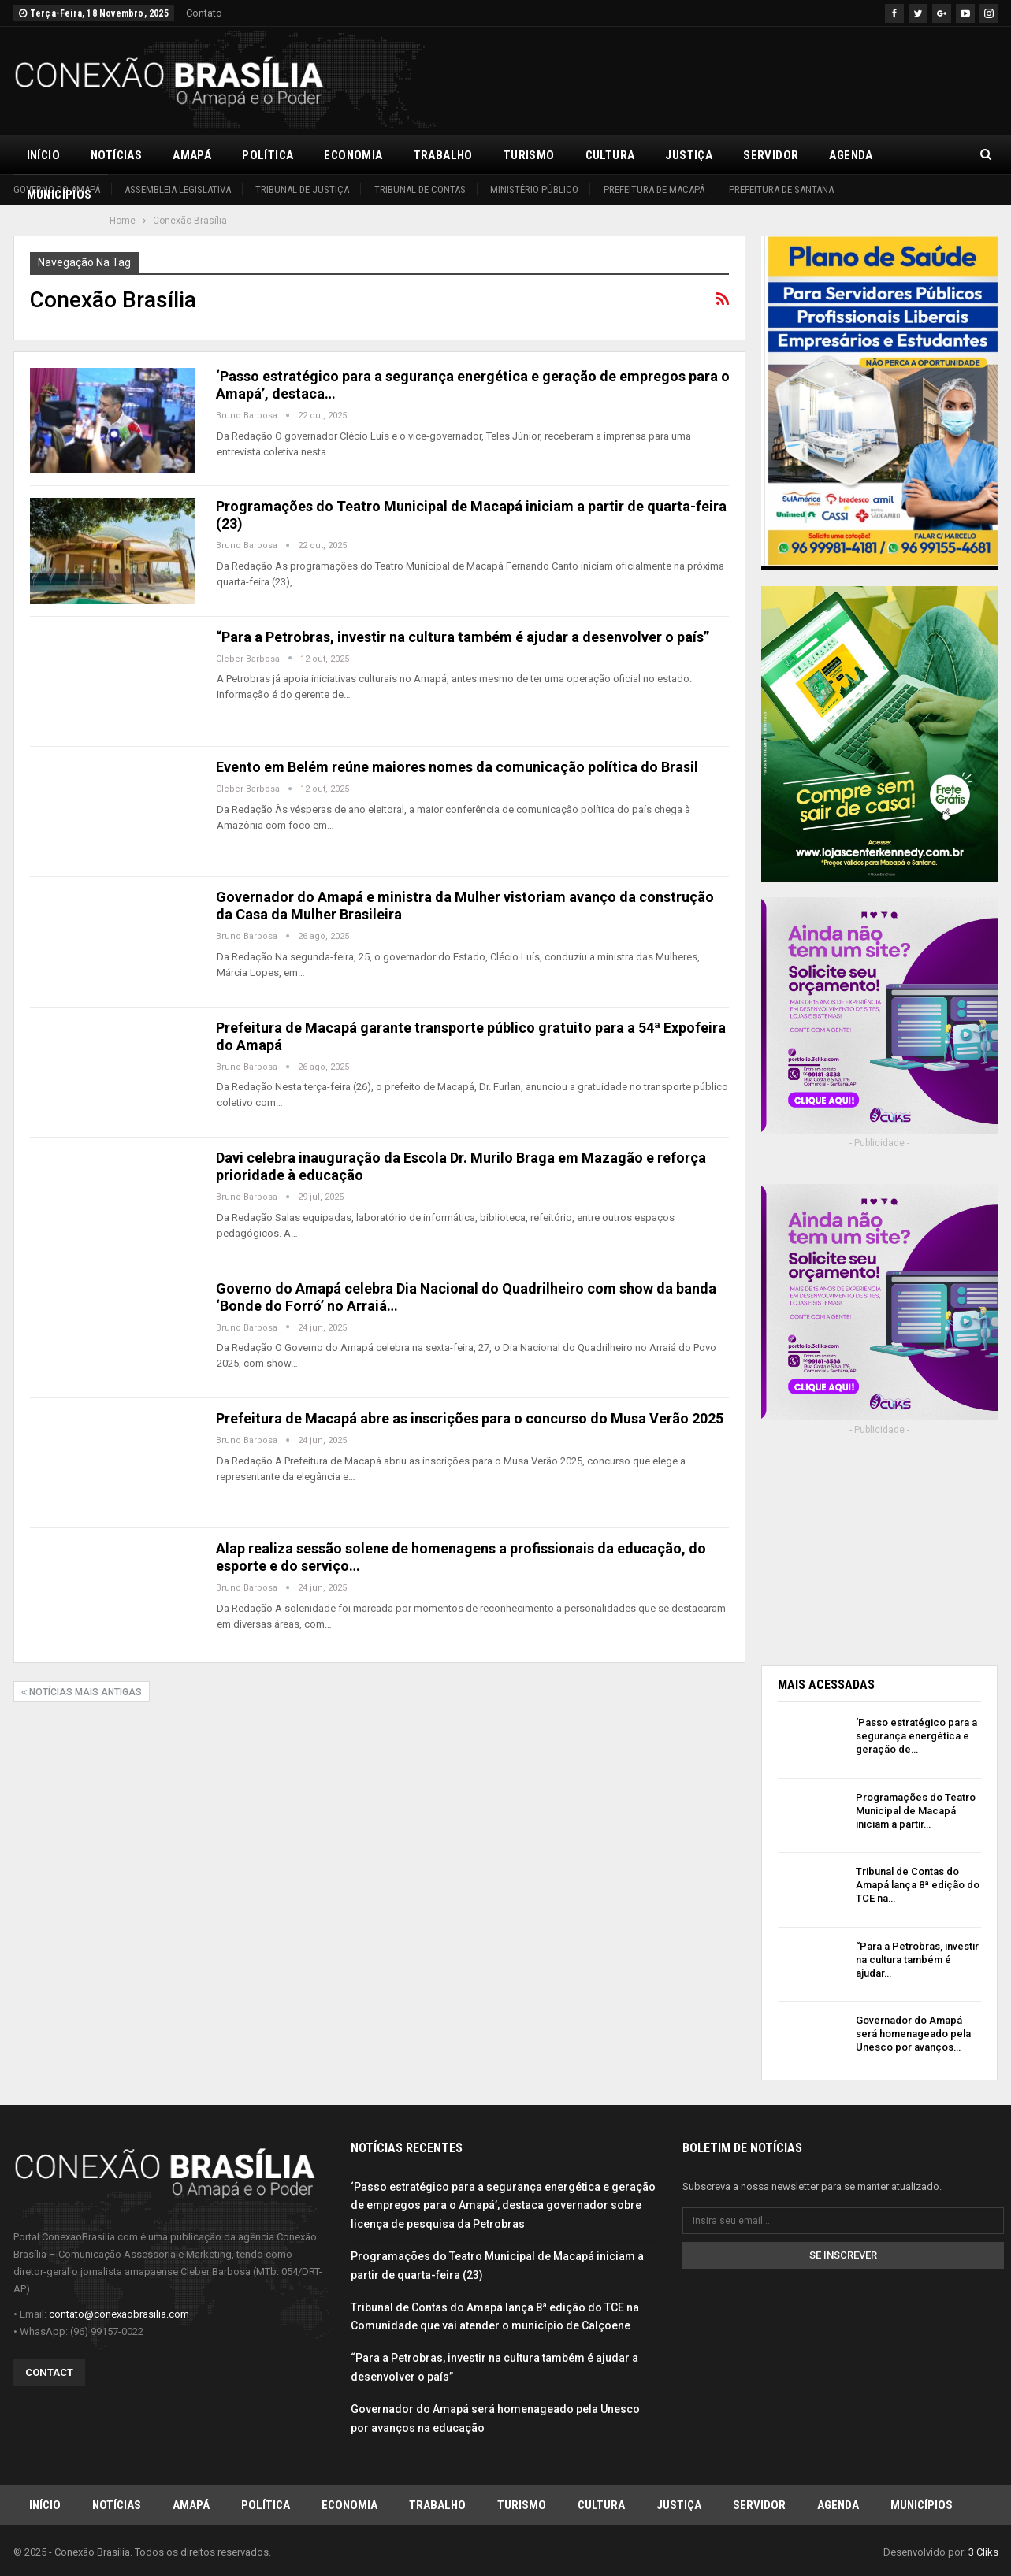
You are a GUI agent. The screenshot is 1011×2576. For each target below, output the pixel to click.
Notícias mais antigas (81, 1692)
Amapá (192, 155)
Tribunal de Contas (420, 189)
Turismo (529, 155)
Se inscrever (843, 2254)
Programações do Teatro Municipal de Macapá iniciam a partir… (916, 1810)
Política (267, 155)
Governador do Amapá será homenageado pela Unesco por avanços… (913, 2033)
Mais (918, 155)
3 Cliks (983, 2551)
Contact (49, 2371)
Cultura (610, 155)
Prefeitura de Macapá (654, 189)
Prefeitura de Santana (781, 189)
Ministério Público (534, 189)
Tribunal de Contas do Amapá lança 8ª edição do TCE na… (917, 1884)
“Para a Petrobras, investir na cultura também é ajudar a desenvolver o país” (462, 637)
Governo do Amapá (56, 189)
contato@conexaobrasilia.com (119, 2313)
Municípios (921, 2504)
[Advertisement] (711, 78)
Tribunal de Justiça (302, 189)
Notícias (116, 155)
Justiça (688, 155)
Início (43, 155)
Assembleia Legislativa (178, 189)
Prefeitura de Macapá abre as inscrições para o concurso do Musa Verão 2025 (469, 1418)
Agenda (850, 155)
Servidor (770, 155)
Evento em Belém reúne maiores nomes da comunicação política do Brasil (457, 767)
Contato (204, 13)
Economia (353, 155)
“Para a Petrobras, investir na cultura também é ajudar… (917, 1959)
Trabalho (443, 155)
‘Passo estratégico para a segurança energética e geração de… (916, 1736)
